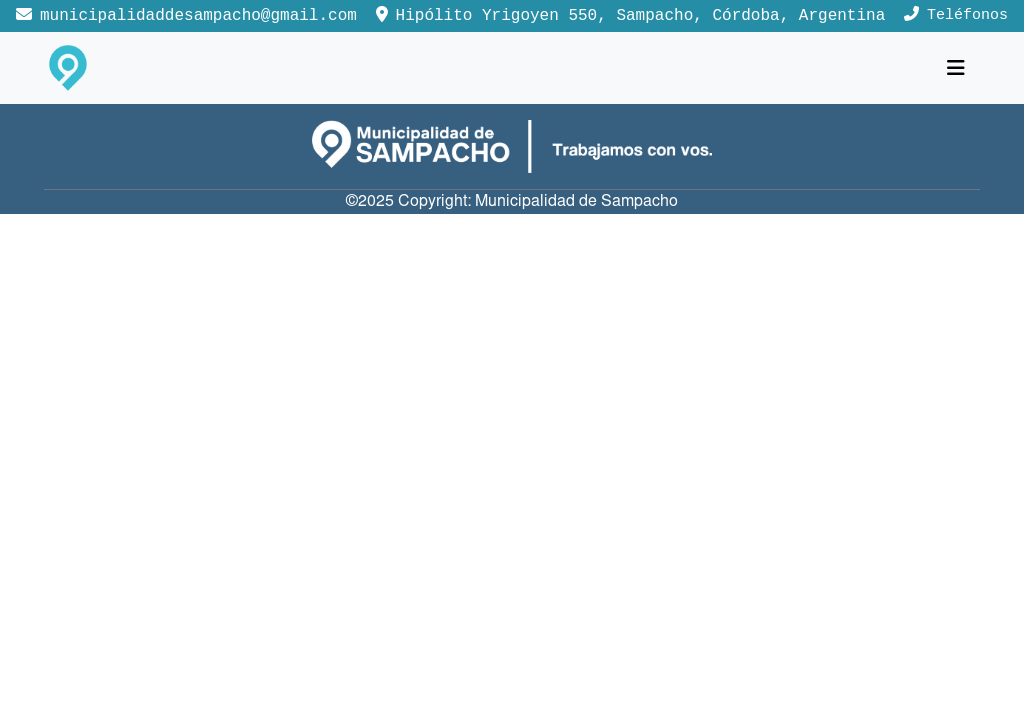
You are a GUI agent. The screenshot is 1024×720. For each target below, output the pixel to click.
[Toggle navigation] (956, 68)
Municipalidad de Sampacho (576, 202)
